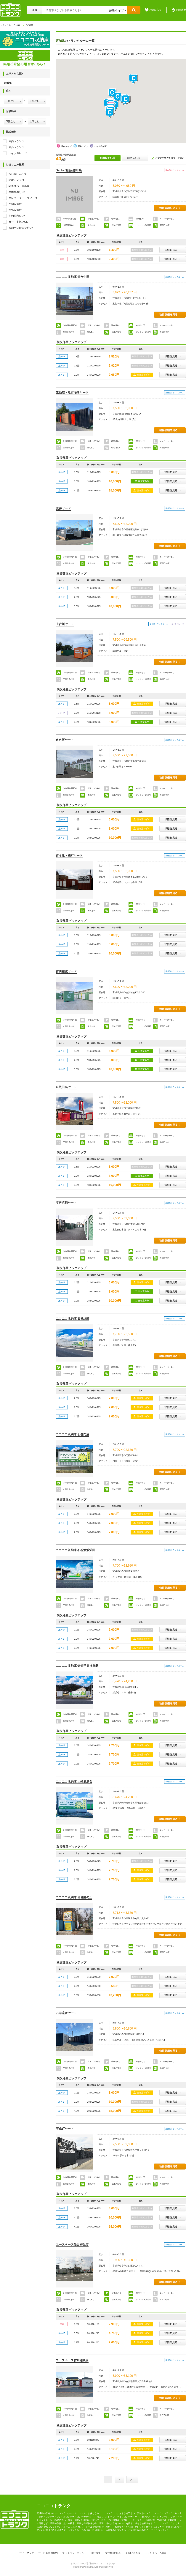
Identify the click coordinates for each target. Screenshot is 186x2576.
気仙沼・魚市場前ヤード (72, 392)
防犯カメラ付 (16, 180)
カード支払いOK (18, 221)
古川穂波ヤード (66, 971)
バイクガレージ (18, 153)
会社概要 (96, 2553)
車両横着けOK (17, 191)
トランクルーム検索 (10, 25)
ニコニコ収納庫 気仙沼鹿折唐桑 (77, 1665)
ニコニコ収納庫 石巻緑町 (72, 1318)
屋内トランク (16, 141)
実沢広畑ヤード (66, 1202)
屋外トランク (16, 147)
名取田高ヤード (66, 1087)
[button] (112, 94)
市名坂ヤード (65, 739)
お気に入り (155, 9)
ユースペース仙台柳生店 (72, 2244)
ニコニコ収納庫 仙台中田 (72, 276)
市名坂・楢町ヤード (69, 855)
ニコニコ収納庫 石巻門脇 (72, 1434)
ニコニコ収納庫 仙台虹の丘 (74, 1897)
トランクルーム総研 (156, 2553)
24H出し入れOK (18, 174)
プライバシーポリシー (74, 2553)
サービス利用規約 (48, 2553)
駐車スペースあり (19, 186)
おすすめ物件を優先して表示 (169, 158)
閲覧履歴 (181, 9)
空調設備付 (15, 203)
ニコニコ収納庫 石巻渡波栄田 (75, 1550)
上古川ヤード (65, 624)
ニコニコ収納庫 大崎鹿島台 (74, 1781)
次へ (132, 2480)
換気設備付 (15, 209)
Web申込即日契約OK (21, 227)
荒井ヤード (63, 508)
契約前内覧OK (17, 215)
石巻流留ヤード (66, 2013)
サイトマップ (26, 2553)
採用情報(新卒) (113, 2553)
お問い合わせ (133, 2553)
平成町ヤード (65, 2128)
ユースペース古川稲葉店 (72, 2360)
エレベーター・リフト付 (23, 197)
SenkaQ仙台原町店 (69, 170)
